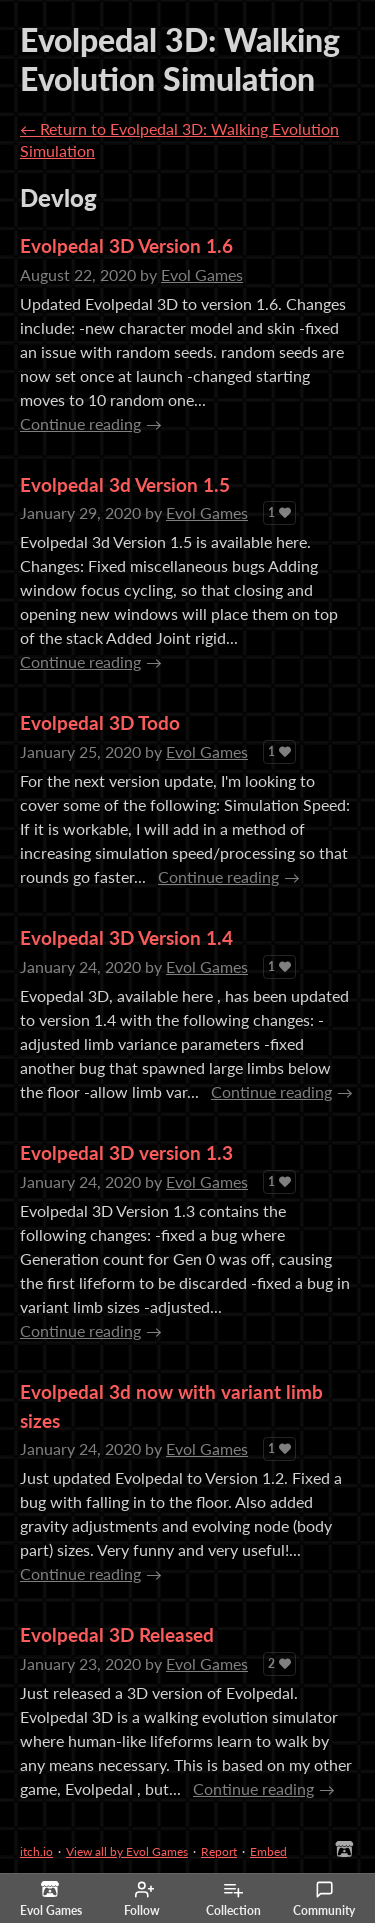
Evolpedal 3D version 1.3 (126, 1152)
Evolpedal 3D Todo (100, 722)
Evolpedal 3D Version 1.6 (126, 245)
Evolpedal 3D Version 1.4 (126, 937)
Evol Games (202, 274)
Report (219, 1851)
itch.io (36, 1851)
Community (324, 1899)
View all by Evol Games (127, 1851)
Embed (268, 1851)
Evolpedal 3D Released (117, 1634)
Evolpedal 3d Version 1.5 (125, 484)
